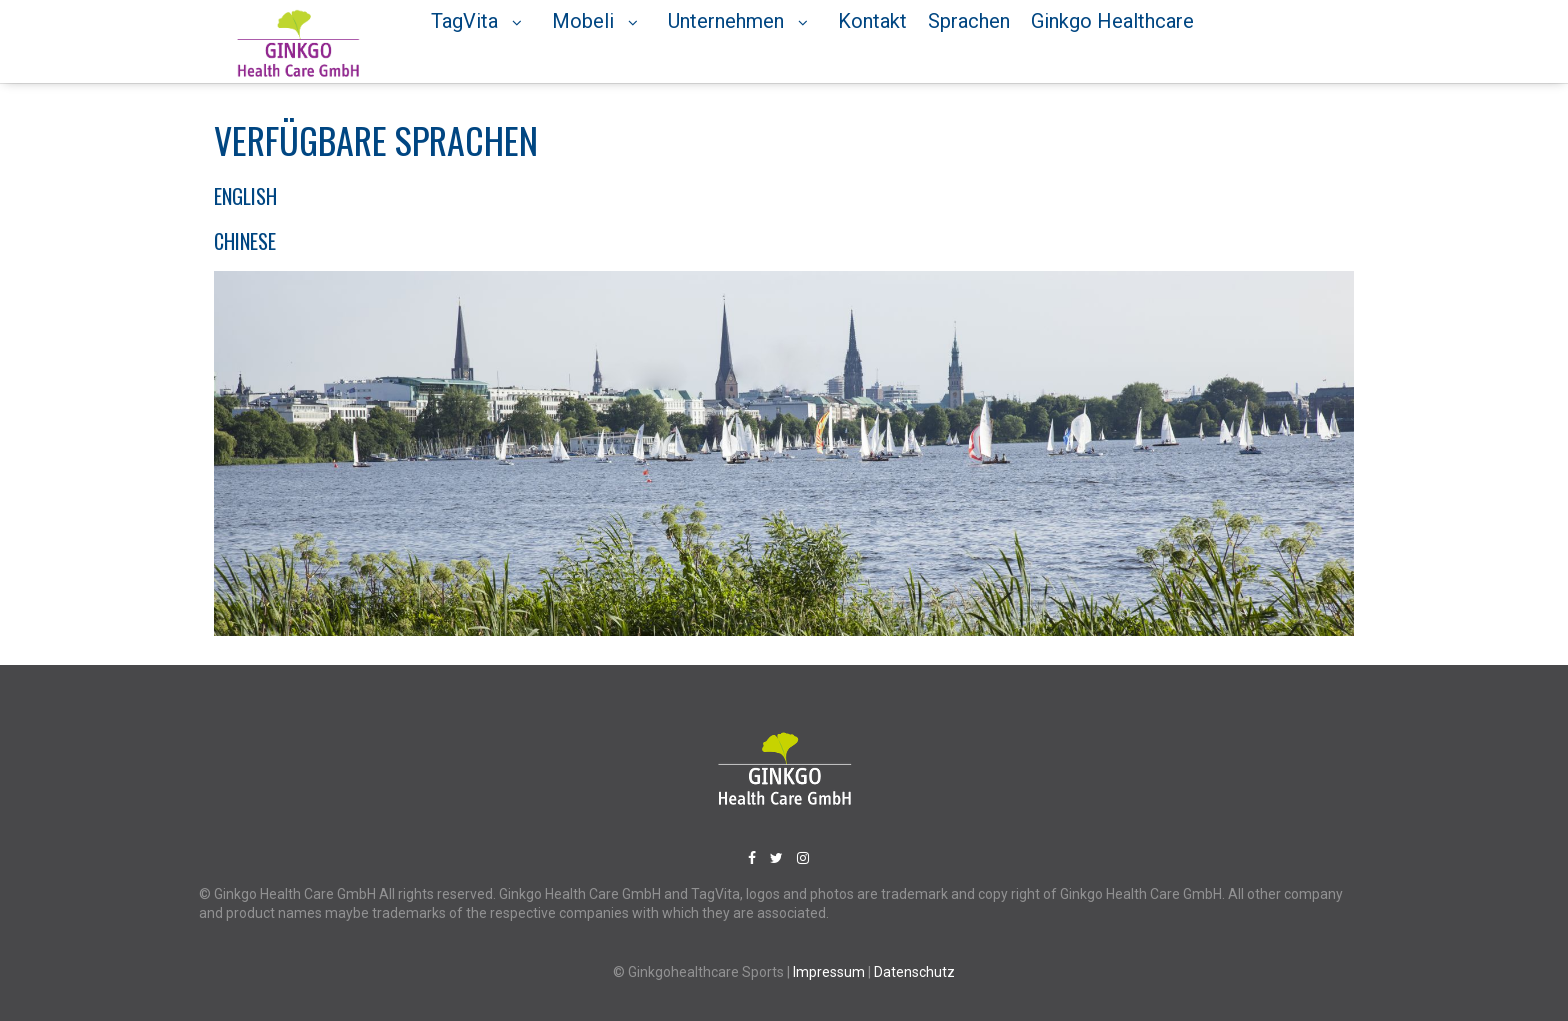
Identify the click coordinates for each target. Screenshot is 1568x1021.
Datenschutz (914, 971)
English (245, 195)
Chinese (245, 240)
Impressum (830, 971)
